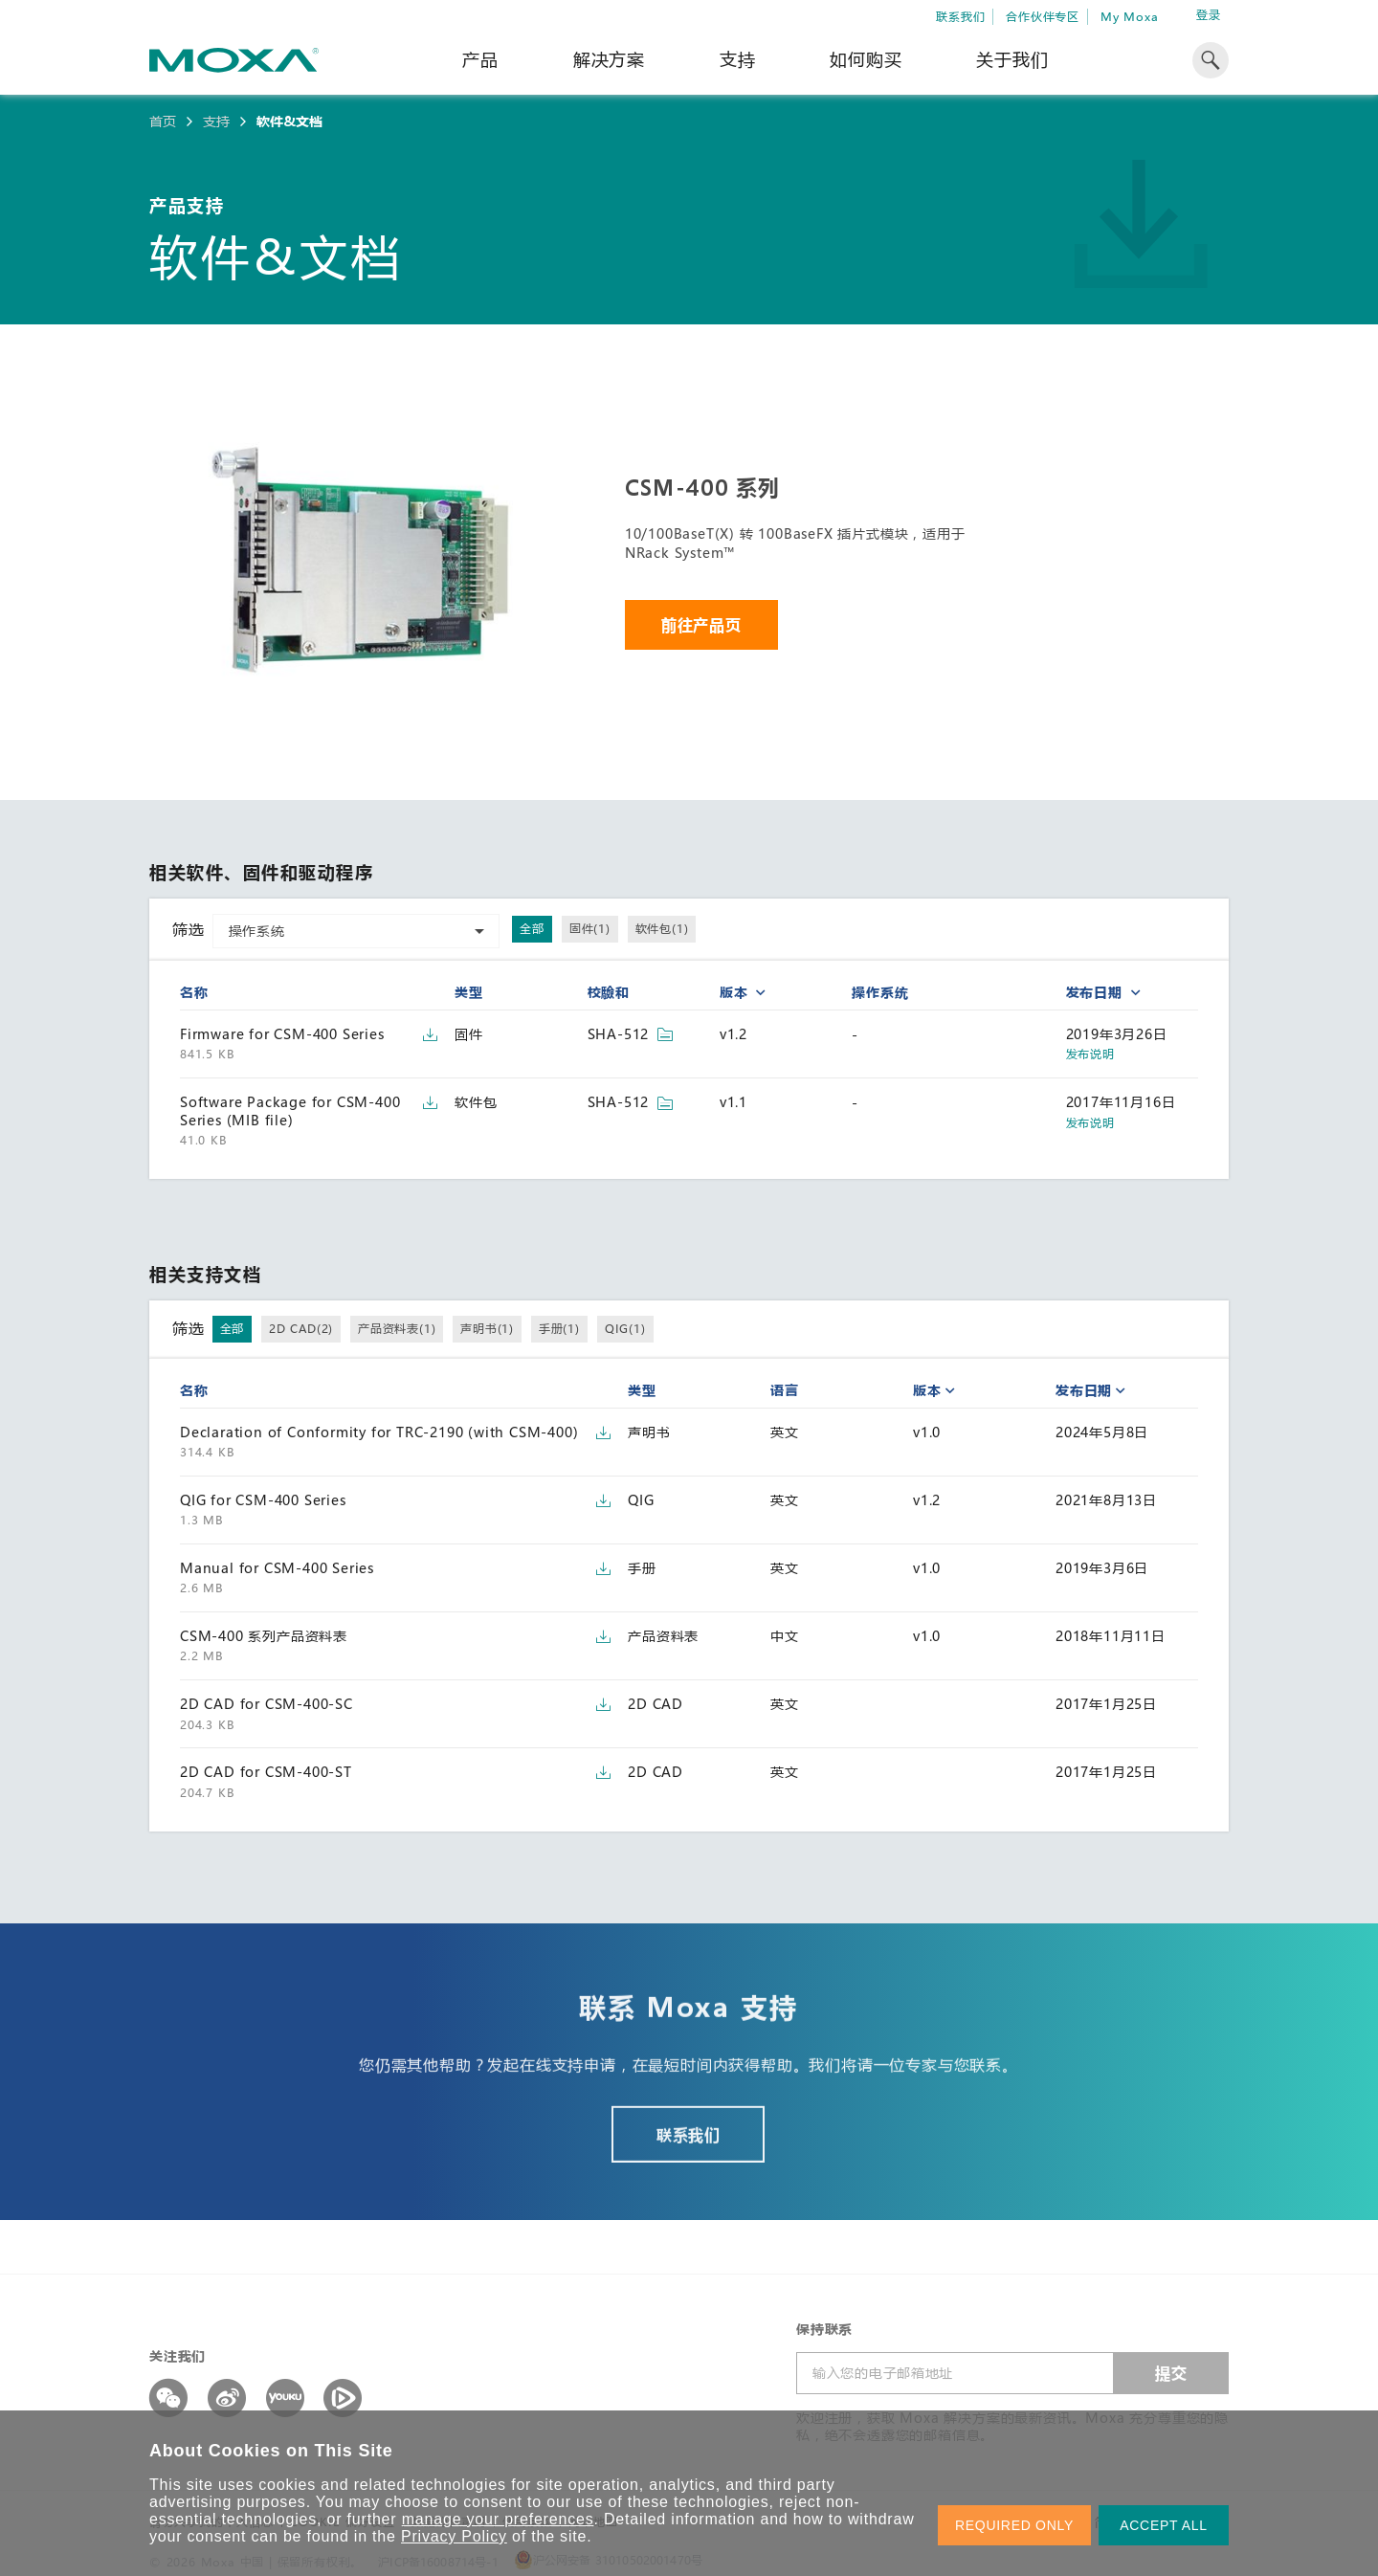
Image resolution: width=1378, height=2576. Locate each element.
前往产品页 (701, 624)
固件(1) (590, 928)
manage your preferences (498, 2519)
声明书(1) (487, 1328)
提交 (1171, 2373)
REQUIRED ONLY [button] (1014, 2525)
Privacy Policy (454, 2536)
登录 (1208, 15)
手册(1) (559, 1328)
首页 (162, 121)
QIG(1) (625, 1328)
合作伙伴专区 (1042, 16)
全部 (532, 928)
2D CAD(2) (301, 1328)
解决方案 (609, 59)
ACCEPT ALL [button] (1164, 2525)
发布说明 (1090, 1054)
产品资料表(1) (396, 1328)
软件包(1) (662, 928)
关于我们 (1012, 59)
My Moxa (1129, 16)
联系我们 (960, 16)
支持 (738, 59)
